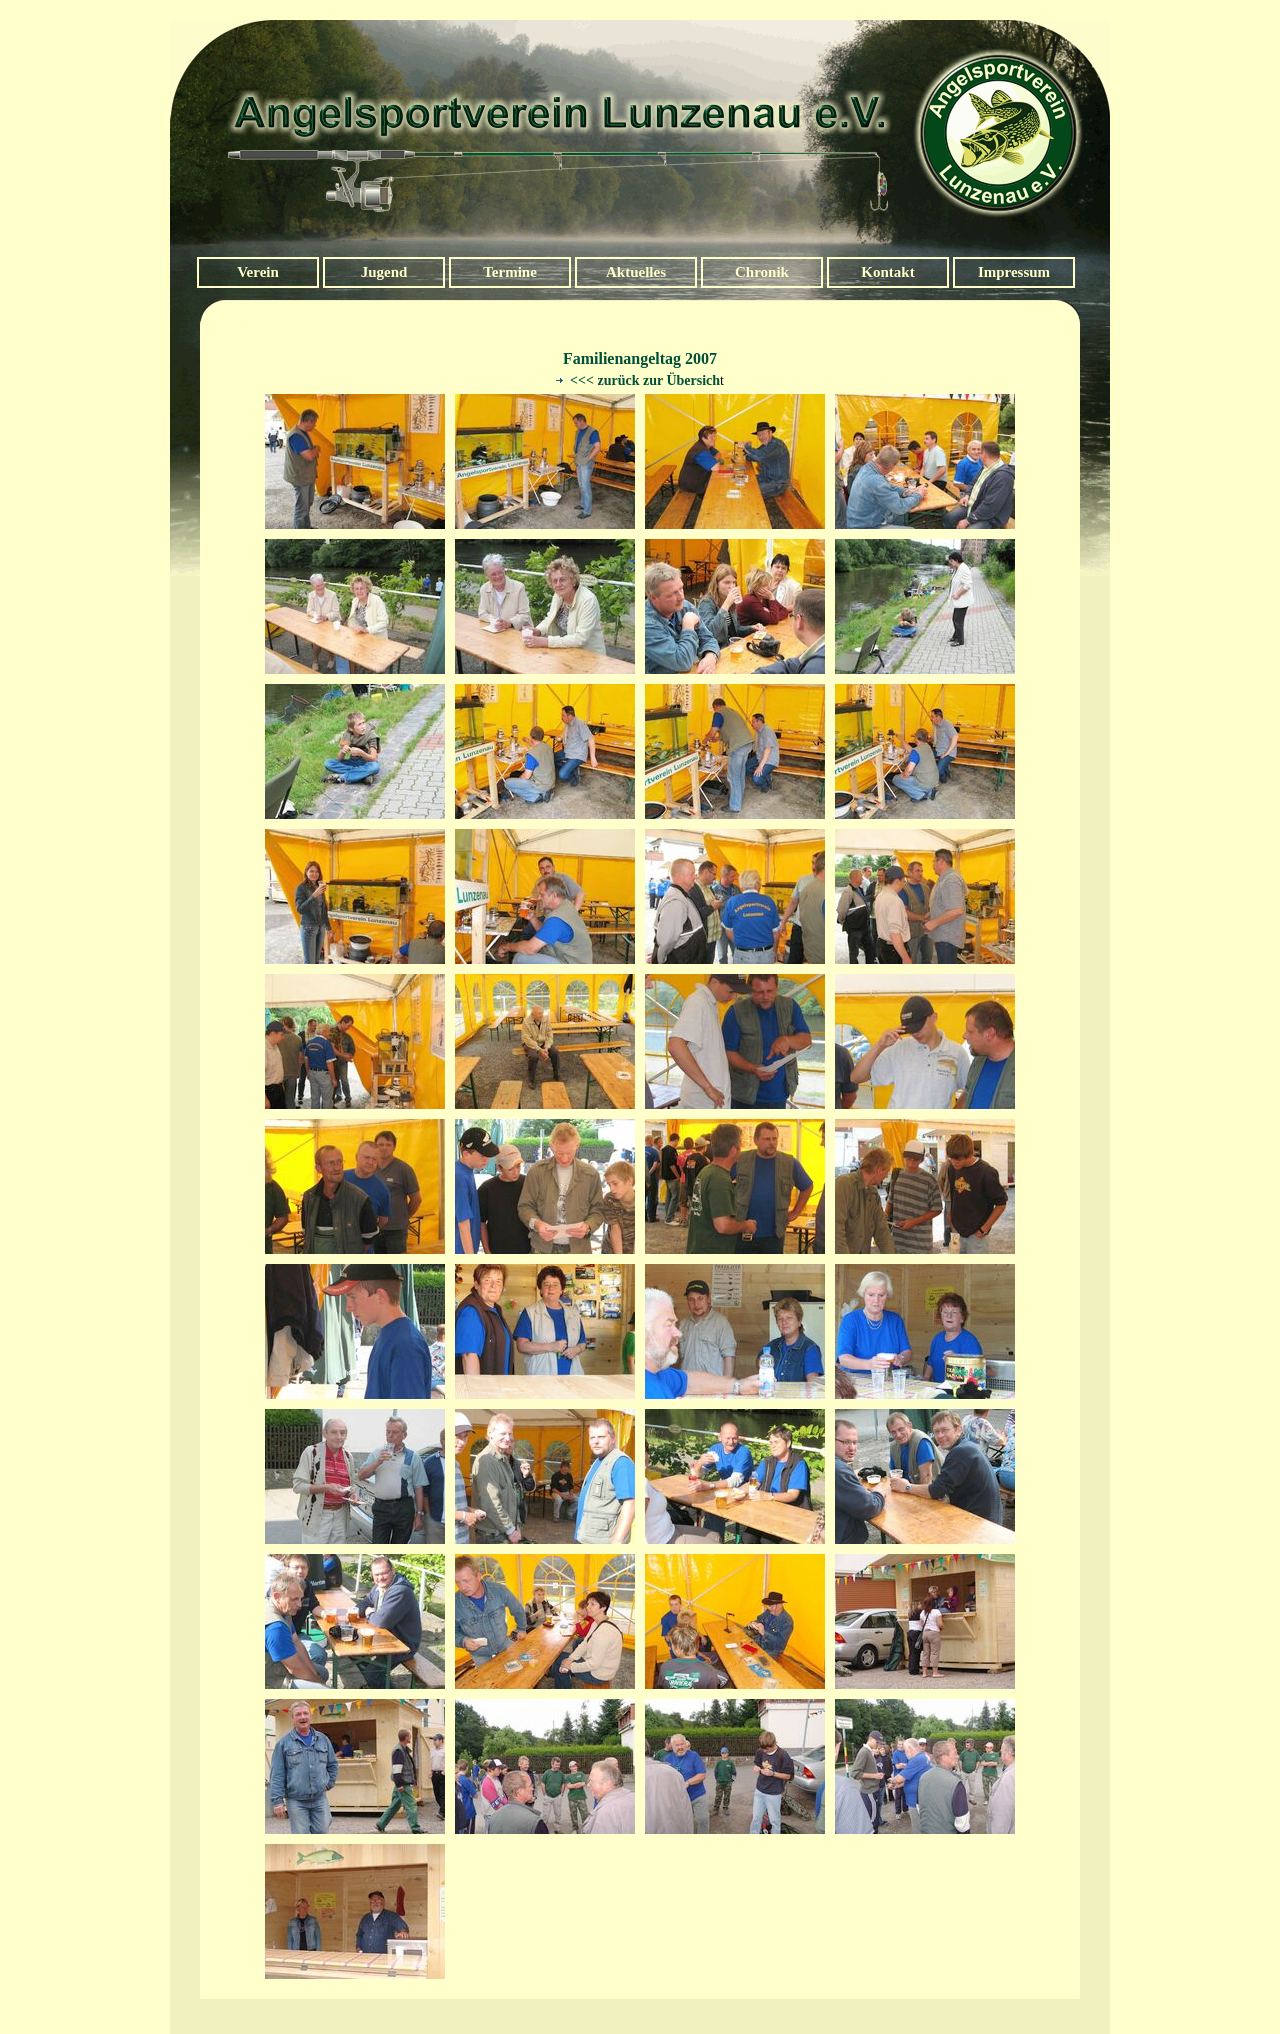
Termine (510, 272)
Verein (258, 272)
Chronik (762, 272)
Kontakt (887, 272)
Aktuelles (636, 272)
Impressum (1014, 272)
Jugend (384, 272)
